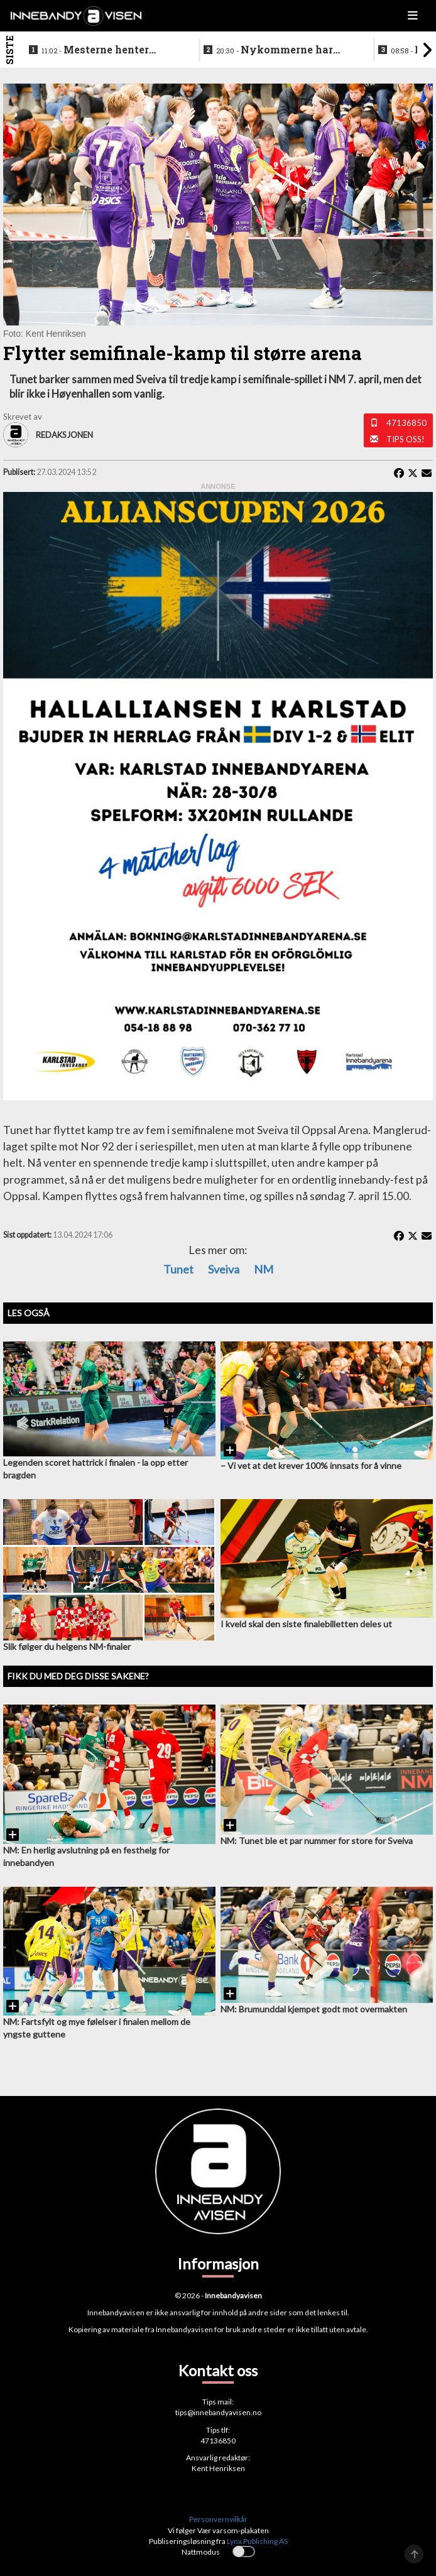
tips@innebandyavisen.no (218, 2412)
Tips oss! (405, 439)
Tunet (178, 1269)
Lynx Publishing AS (257, 2541)
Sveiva (223, 1269)
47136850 (406, 423)
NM (263, 1269)
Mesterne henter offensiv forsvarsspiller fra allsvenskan (103, 50)
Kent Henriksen (218, 2468)
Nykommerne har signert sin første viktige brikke (281, 50)
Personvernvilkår (218, 2519)
